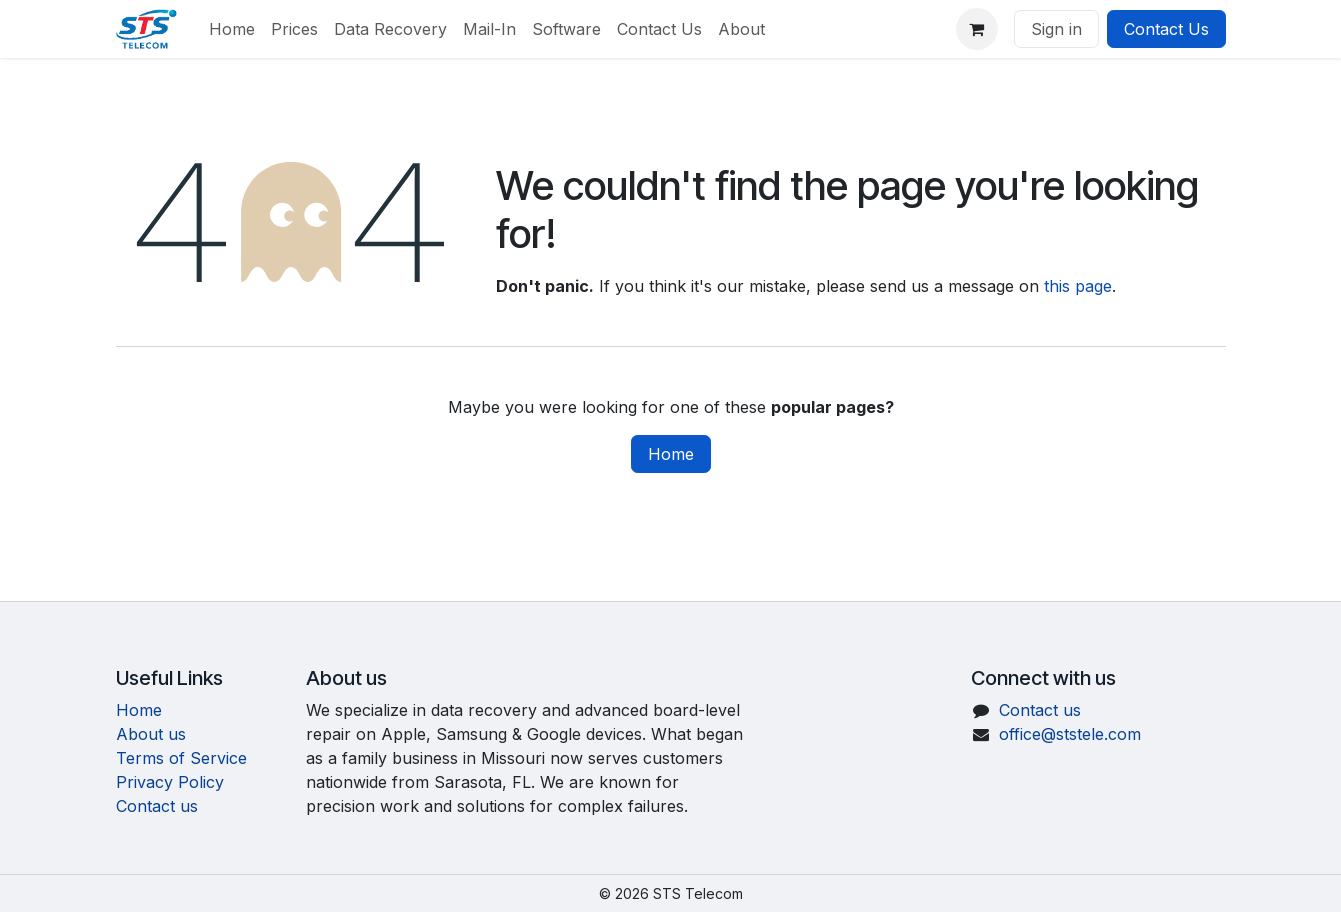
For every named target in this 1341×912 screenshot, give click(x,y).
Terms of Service (181, 758)
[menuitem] (232, 29)
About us (151, 734)
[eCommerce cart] (977, 29)
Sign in (1056, 29)
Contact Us (1166, 29)
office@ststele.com (1070, 734)
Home (671, 454)
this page (1078, 286)
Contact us (157, 806)
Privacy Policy (170, 782)
